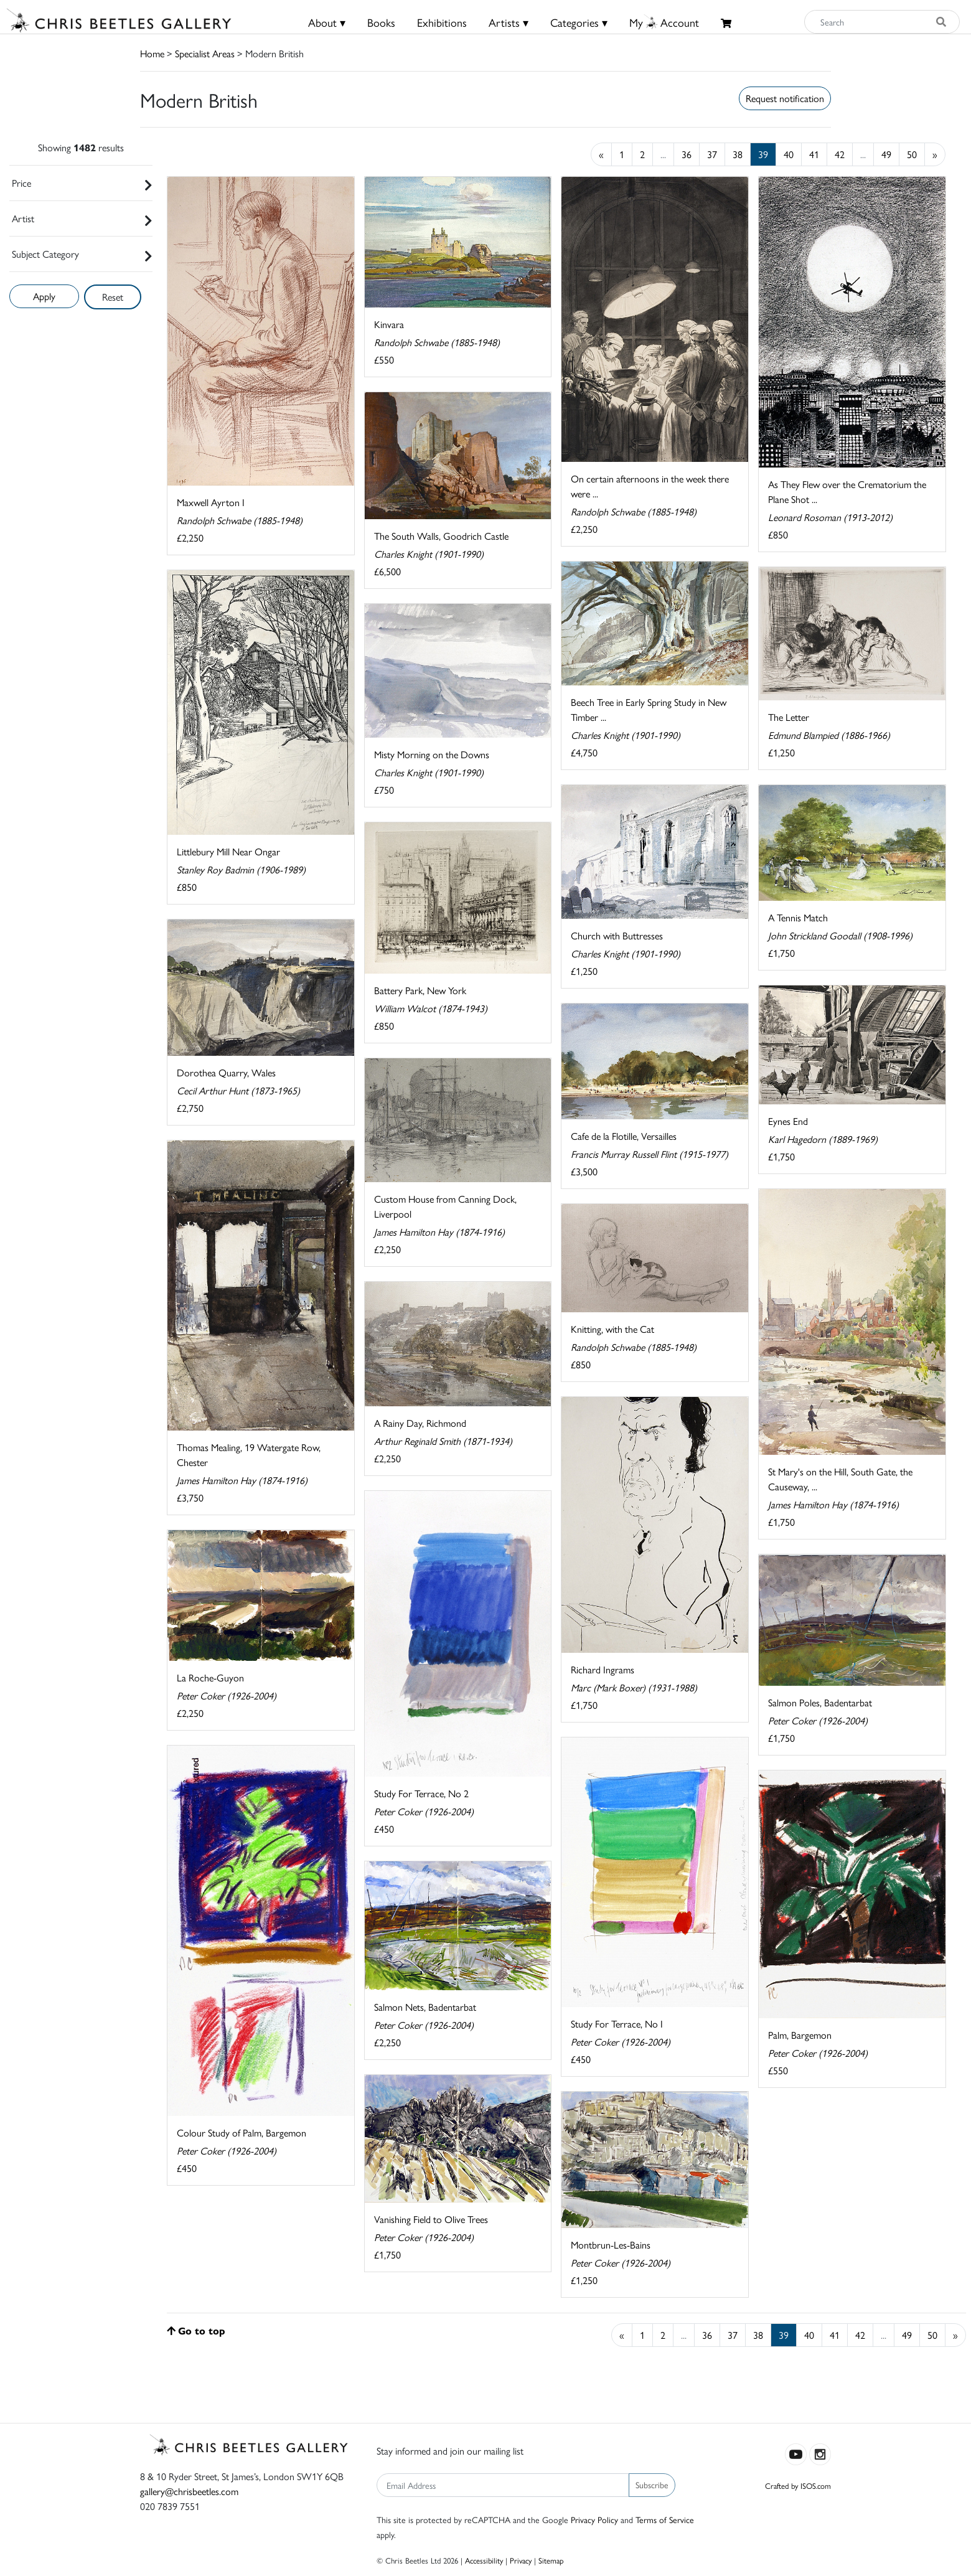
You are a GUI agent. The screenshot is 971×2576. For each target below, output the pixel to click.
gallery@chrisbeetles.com (189, 2491)
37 (712, 154)
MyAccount (664, 22)
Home (152, 53)
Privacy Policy (594, 2519)
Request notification (785, 98)
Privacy (521, 2560)
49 (886, 154)
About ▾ (326, 22)
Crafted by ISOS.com (798, 2485)
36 (687, 154)
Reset (112, 296)
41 (814, 154)
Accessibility (484, 2560)
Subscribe (652, 2484)
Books (381, 22)
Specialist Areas (205, 53)
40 (789, 154)
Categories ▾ (578, 22)
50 (912, 154)
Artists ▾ (508, 22)
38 (738, 154)
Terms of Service (665, 2519)
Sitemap (551, 2560)
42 (840, 154)
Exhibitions (442, 22)
